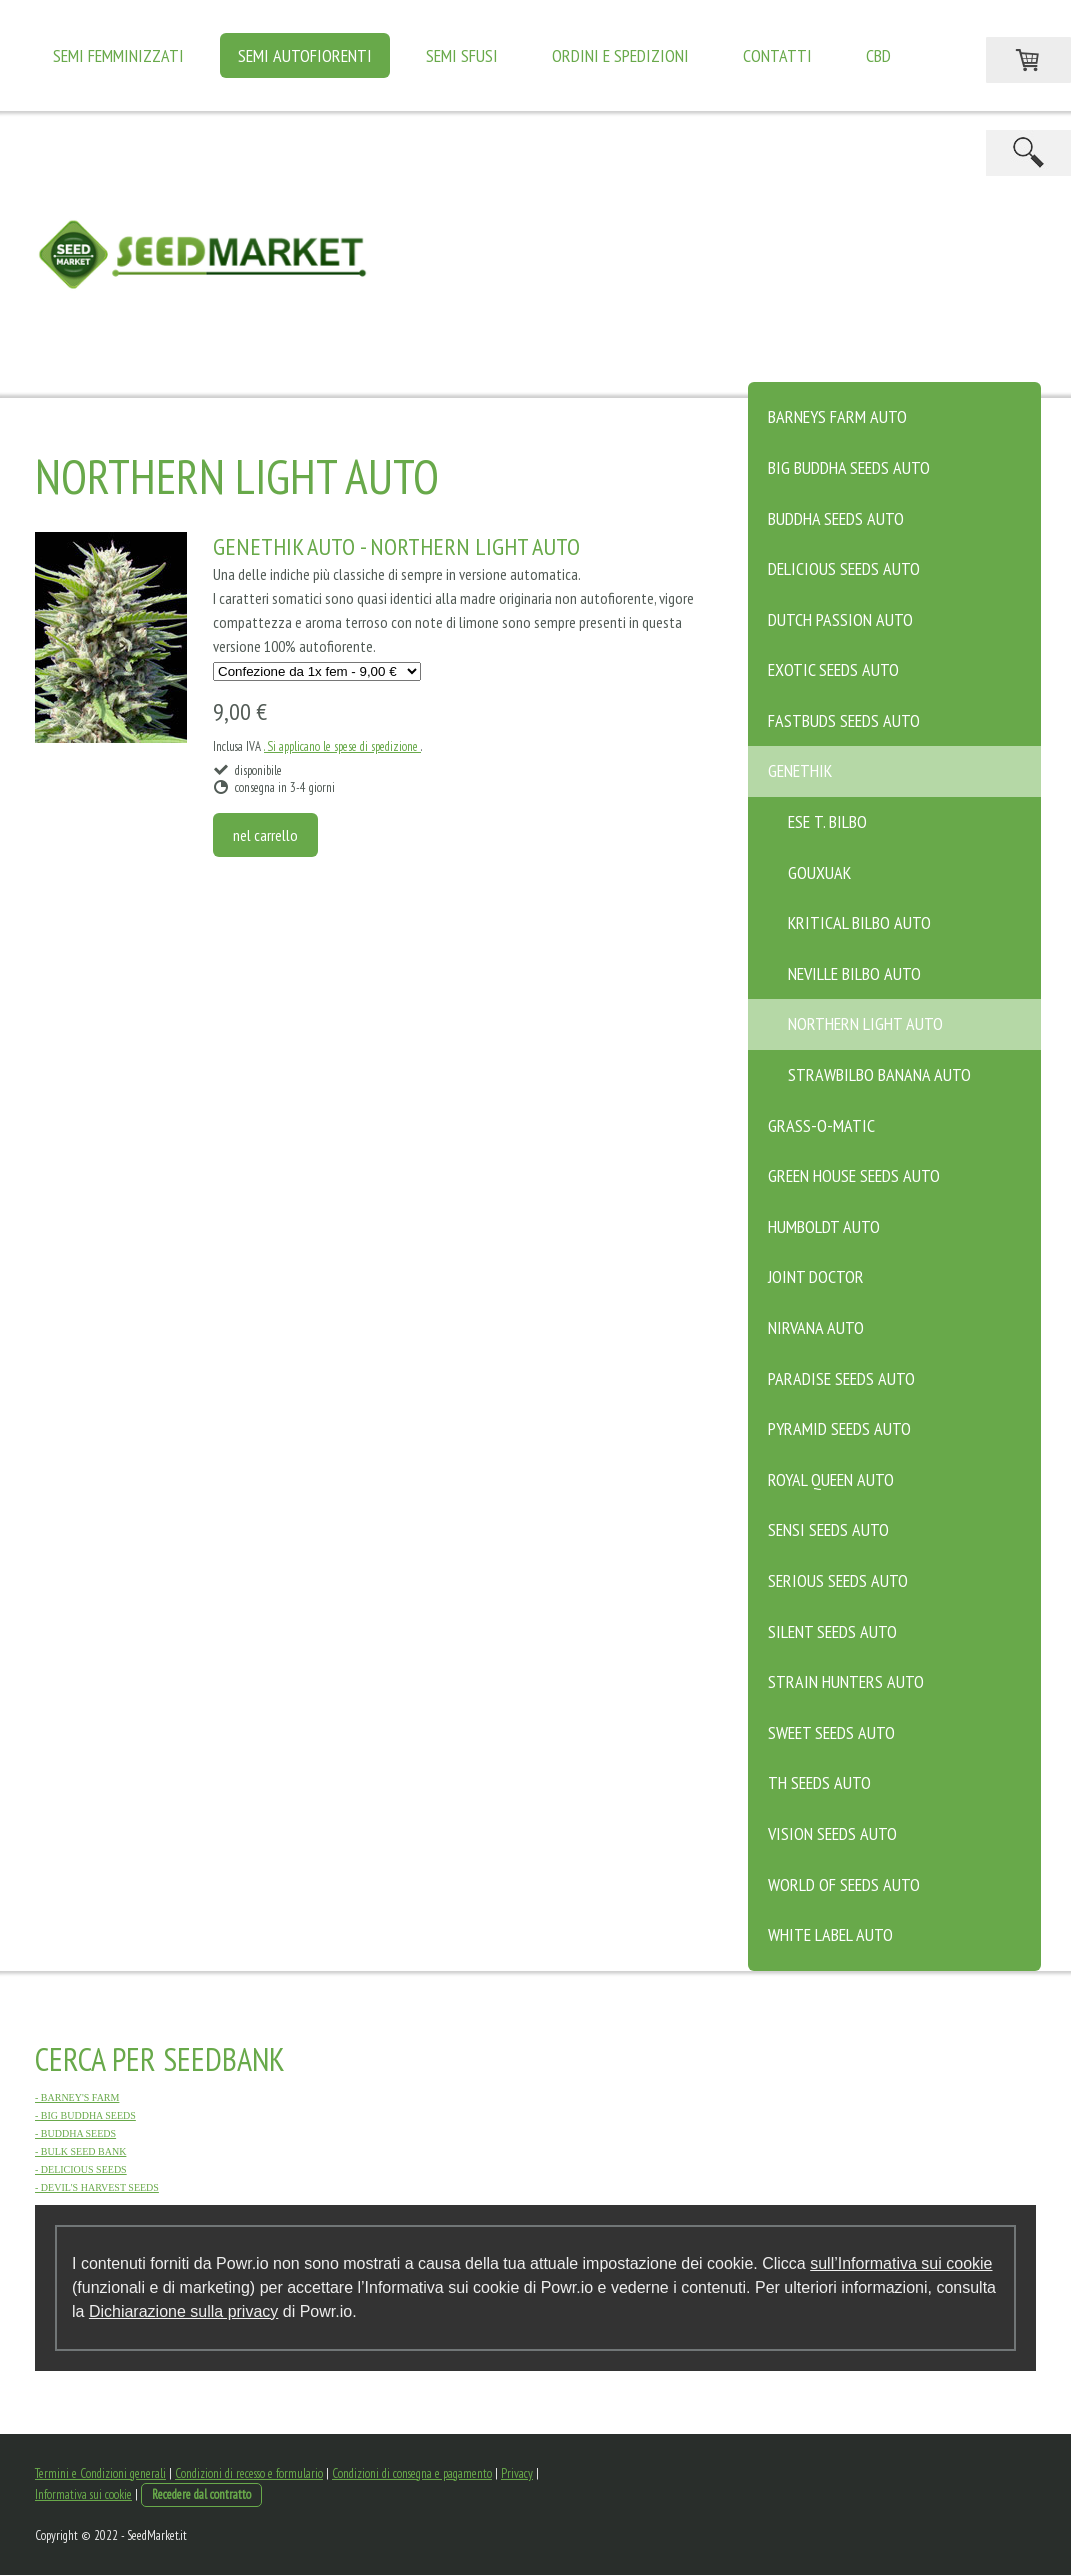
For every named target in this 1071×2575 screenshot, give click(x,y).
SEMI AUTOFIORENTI (305, 55)
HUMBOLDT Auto (824, 1226)
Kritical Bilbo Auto (859, 922)
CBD (878, 55)
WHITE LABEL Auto (830, 1934)
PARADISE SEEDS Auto (841, 1378)
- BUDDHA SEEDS (75, 2133)
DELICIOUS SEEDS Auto (844, 568)
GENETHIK (800, 770)
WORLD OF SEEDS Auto (844, 1884)
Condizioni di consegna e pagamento (412, 2473)
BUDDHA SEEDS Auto (836, 518)
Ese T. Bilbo (827, 821)
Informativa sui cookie (83, 2494)
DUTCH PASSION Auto (840, 619)
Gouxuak (819, 872)
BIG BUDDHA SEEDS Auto (849, 467)
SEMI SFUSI (462, 55)
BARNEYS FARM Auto (837, 416)
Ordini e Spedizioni (620, 55)
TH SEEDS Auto (819, 1782)
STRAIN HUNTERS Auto (846, 1681)
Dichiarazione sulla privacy (183, 2311)
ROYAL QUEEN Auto (831, 1479)
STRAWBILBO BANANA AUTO (879, 1074)
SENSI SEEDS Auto (828, 1529)
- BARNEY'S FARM (77, 2097)
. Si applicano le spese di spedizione (342, 746)
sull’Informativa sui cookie (901, 2263)
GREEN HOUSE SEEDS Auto (854, 1175)
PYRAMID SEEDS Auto (839, 1428)
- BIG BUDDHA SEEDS (85, 2115)
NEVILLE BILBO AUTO (854, 973)
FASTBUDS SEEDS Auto (844, 720)
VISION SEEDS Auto (832, 1833)
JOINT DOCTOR (816, 1276)
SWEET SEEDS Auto (831, 1732)
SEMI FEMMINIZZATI (118, 55)
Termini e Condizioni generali (100, 2473)
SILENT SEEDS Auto (832, 1631)
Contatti (777, 55)
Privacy (517, 2473)
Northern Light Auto (865, 1023)
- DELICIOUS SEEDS (81, 2169)
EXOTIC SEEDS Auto (833, 669)
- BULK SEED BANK (80, 2151)
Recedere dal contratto (201, 2494)
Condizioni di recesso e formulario (249, 2473)
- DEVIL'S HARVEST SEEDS (97, 2187)
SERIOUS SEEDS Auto (838, 1580)
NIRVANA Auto (816, 1327)
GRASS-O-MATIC (821, 1125)
